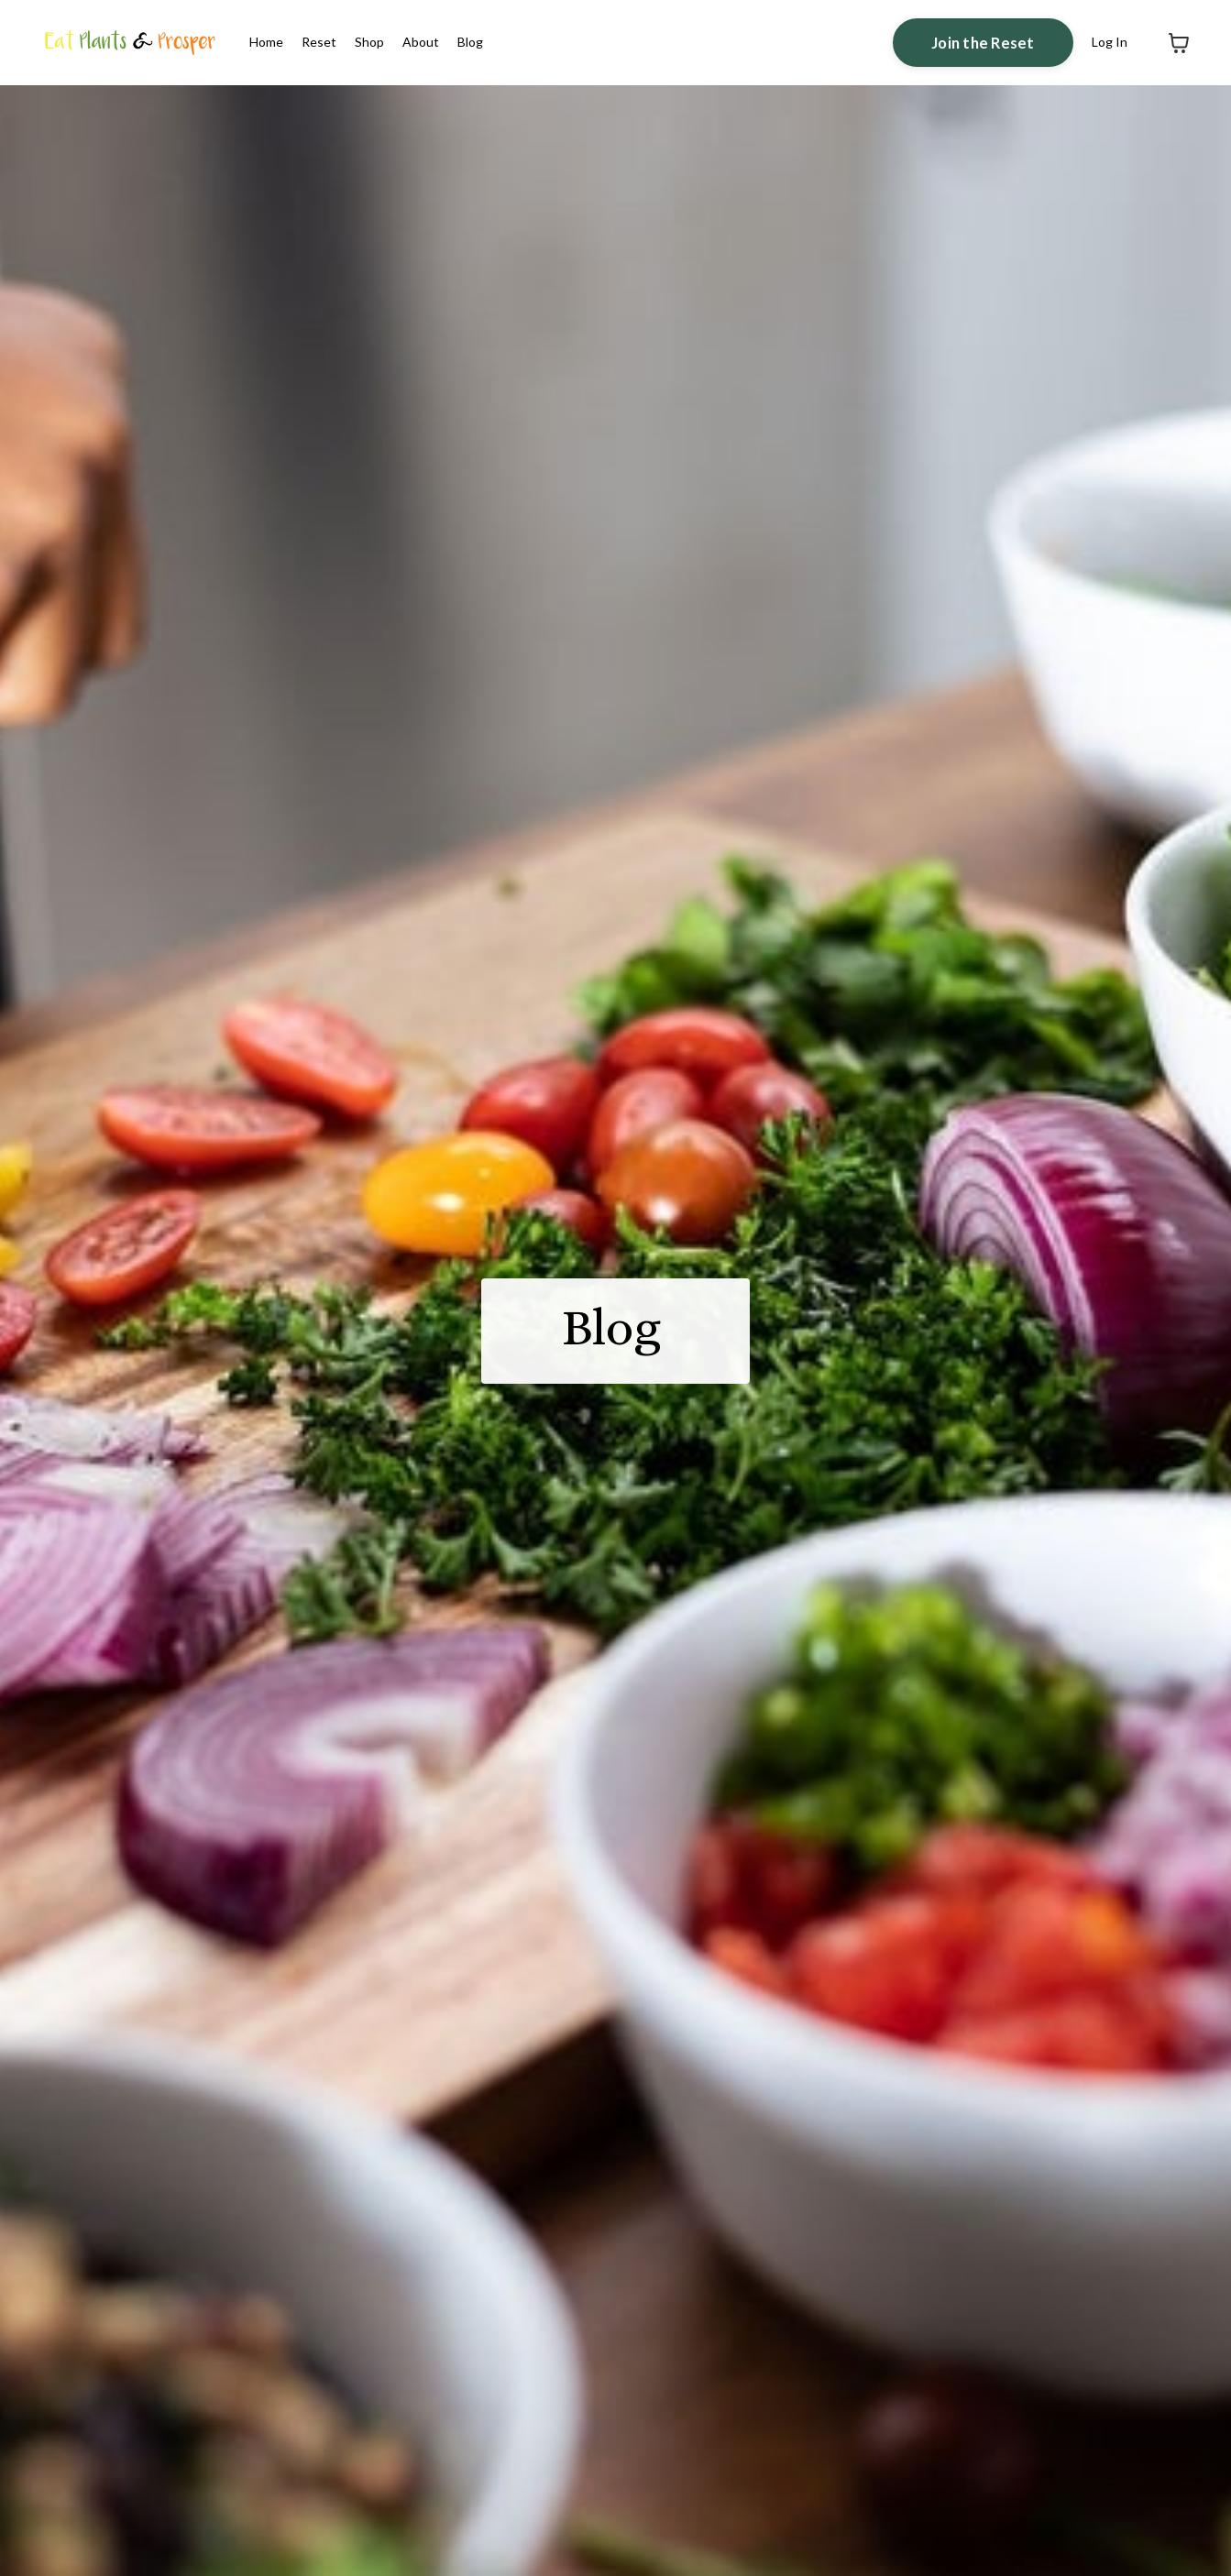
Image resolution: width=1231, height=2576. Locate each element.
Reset (319, 41)
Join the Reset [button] (983, 42)
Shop (369, 41)
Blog (470, 41)
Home (266, 41)
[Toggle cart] (1178, 43)
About (420, 41)
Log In (1109, 41)
